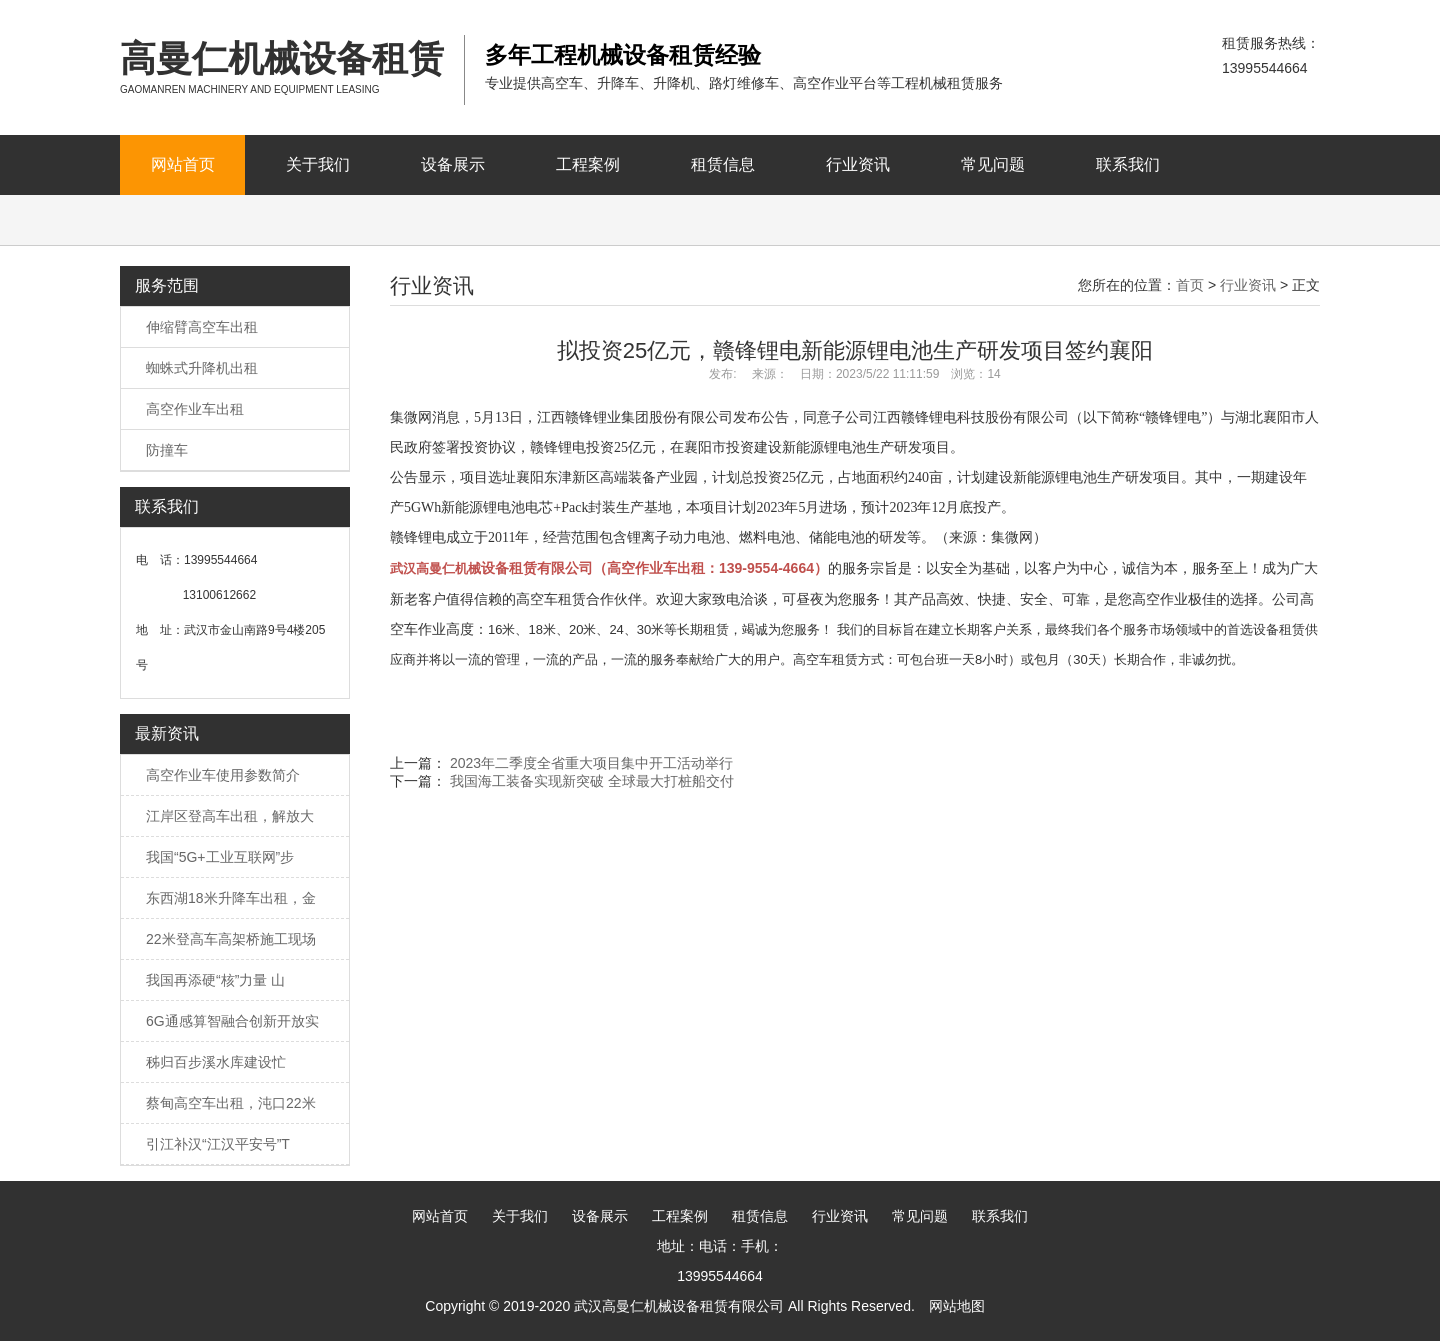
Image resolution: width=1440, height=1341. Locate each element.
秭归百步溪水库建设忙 (216, 1062)
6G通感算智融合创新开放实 (232, 1021)
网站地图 (957, 1306)
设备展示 (453, 164)
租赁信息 (723, 164)
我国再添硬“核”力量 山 (215, 980)
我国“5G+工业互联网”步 (220, 857)
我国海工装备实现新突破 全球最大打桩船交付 (592, 781)
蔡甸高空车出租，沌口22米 (231, 1103)
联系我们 (1128, 164)
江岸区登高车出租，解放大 (230, 816)
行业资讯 (858, 164)
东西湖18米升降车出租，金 (231, 898)
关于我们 (318, 164)
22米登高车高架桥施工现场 (231, 939)
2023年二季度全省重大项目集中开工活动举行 (591, 763)
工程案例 (588, 164)
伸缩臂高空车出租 (202, 327)
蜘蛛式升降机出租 (202, 368)
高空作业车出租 (195, 409)
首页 (1190, 285)
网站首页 (183, 164)
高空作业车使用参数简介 (223, 775)
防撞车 (167, 450)
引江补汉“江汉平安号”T (218, 1144)
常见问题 (993, 164)
